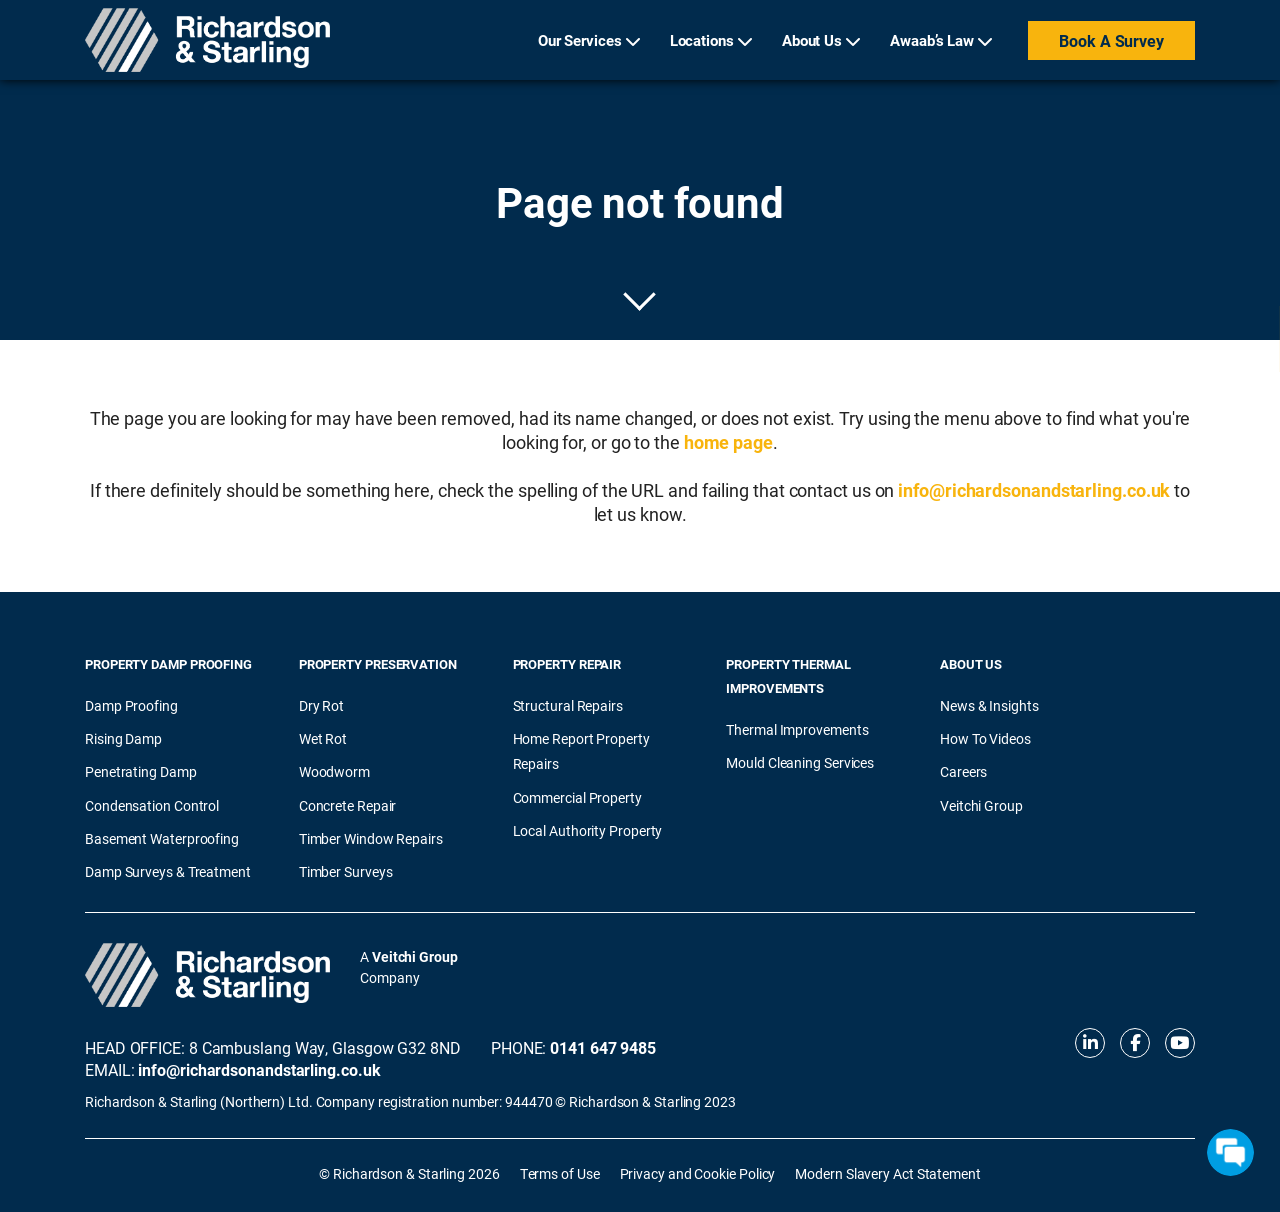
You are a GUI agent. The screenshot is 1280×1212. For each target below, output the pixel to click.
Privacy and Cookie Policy (698, 1173)
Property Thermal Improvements (788, 676)
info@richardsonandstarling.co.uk (1034, 490)
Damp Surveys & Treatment (168, 871)
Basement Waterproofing (162, 838)
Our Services (580, 40)
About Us (812, 40)
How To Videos (985, 738)
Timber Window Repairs (371, 838)
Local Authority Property (588, 830)
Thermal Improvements (797, 729)
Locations (702, 40)
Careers (963, 771)
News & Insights (989, 705)
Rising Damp (123, 738)
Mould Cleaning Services (800, 762)
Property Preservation (378, 664)
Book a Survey (1111, 40)
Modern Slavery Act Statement (887, 1173)
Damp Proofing (131, 705)
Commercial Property (577, 797)
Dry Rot (321, 705)
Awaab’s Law (932, 40)
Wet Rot (323, 738)
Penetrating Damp (141, 771)
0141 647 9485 (603, 1047)
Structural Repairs (568, 705)
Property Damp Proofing (168, 664)
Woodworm (334, 771)
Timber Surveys (346, 871)
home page (728, 442)
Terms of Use (560, 1173)
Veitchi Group (981, 805)
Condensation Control (152, 805)
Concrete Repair (348, 805)
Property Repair (567, 664)
